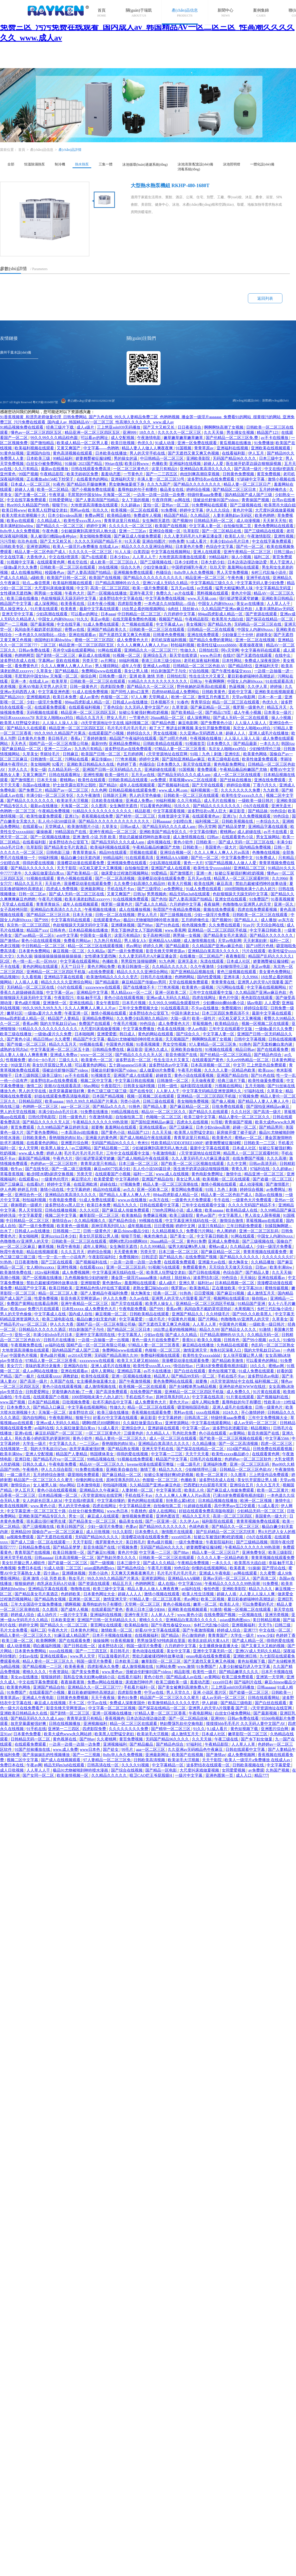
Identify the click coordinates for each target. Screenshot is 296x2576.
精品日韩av (43, 1039)
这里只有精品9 (164, 469)
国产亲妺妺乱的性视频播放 (46, 1755)
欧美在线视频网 (14, 1506)
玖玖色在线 (28, 541)
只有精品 (286, 858)
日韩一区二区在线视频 (115, 915)
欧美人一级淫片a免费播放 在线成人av (86, 546)
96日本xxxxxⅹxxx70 (17, 718)
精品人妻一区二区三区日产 (247, 484)
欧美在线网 (204, 883)
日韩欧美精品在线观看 (163, 743)
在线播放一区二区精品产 (202, 956)
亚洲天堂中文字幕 (18, 614)
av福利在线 (54, 1345)
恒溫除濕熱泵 (34, 164)
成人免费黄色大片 (133, 640)
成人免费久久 (238, 1392)
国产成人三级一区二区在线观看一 (41, 1542)
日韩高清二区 (196, 1418)
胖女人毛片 (117, 718)
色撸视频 (8, 1568)
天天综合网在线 (270, 925)
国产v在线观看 (94, 557)
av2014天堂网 (80, 1355)
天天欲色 (53, 883)
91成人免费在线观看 (101, 624)
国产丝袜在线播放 (236, 780)
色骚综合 (164, 572)
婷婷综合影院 (256, 1008)
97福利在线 (254, 1091)
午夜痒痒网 (162, 500)
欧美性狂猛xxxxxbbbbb (217, 645)
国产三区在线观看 (57, 1262)
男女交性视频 (175, 1044)
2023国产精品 (90, 463)
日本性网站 (232, 661)
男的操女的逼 (126, 458)
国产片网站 (208, 1319)
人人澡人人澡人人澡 (60, 723)
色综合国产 (233, 1272)
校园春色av (55, 572)
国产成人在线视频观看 (61, 1760)
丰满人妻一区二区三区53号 (161, 479)
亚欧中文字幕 (240, 692)
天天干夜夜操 (103, 1698)
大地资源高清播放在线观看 (95, 505)
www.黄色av (113, 1672)
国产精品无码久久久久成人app (184, 775)
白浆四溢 (141, 552)
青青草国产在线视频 (33, 1552)
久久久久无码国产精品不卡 (98, 541)
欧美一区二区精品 (53, 489)
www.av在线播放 (133, 1200)
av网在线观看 (246, 1573)
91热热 (6, 1262)
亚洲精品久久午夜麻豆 (99, 1490)
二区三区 (48, 645)
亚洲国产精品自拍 (233, 1075)
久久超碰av (131, 505)
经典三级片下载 (60, 427)
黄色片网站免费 (101, 966)
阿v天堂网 (230, 650)
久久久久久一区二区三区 (180, 432)
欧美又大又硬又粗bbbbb (138, 1360)
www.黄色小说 (43, 1506)
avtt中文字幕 (67, 935)
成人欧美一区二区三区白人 (114, 562)
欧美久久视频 (209, 1340)
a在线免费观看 (101, 972)
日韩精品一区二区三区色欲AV (199, 666)
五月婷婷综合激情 (49, 1475)
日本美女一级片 (278, 712)
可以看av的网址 (94, 438)
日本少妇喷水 (186, 562)
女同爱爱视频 (234, 1770)
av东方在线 (159, 1200)
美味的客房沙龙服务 (43, 1366)
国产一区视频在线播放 (107, 593)
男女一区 (77, 1516)
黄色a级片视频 (28, 1003)
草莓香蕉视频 (12, 1174)
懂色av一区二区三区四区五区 (37, 432)
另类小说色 (130, 1101)
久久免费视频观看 (255, 816)
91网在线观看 (110, 650)
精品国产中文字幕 (16, 603)
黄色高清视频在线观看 (73, 453)
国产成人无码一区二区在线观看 (241, 718)
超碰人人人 (235, 733)
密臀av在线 (75, 629)
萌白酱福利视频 (47, 1646)
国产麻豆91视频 (231, 1293)
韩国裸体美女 (102, 1454)
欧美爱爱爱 (103, 1179)
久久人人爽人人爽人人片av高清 (222, 852)
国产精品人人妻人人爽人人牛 (264, 1101)
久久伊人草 (257, 686)
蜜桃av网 (276, 1366)
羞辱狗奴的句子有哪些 (138, 489)
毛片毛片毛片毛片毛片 (127, 728)
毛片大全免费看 (14, 1630)
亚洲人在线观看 (207, 552)
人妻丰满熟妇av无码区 (233, 515)
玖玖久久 (100, 510)
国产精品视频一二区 (112, 1148)
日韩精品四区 (30, 1101)
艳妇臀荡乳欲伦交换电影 (182, 1723)
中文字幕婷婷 (127, 1179)
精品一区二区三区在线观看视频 (96, 946)
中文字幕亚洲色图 (54, 692)
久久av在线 (139, 1298)
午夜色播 (50, 531)
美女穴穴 (15, 1366)
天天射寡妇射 (255, 941)
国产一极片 (25, 1376)
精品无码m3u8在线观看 (190, 894)
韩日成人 (127, 1034)
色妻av (131, 1526)
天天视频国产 (177, 1039)
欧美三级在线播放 (23, 598)
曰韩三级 (283, 1625)
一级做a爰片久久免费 (19, 567)
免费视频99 (231, 1008)
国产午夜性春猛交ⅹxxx (231, 671)
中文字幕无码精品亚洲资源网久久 (212, 1091)
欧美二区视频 (213, 1599)
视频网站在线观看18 (231, 1298)
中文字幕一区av (60, 992)
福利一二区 (280, 941)
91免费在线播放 (94, 1112)
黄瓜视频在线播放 (236, 443)
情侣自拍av (183, 1366)
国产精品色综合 (268, 1055)
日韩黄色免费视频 (238, 474)
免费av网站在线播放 (105, 1682)
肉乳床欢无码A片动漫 (56, 1583)
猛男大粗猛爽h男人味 (234, 588)
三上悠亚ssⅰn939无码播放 (119, 427)
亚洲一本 (19, 681)
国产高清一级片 (248, 469)
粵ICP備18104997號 (45, 402)
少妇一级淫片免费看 (44, 702)
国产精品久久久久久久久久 (197, 484)
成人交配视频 (123, 438)
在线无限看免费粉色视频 (134, 619)
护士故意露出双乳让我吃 (75, 785)
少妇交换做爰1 (156, 567)
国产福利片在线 (248, 1682)
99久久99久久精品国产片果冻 (60, 733)
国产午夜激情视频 (135, 1381)
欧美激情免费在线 (16, 1272)
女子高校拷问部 (14, 909)
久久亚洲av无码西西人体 (202, 733)
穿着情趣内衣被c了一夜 (73, 1392)
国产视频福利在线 (174, 785)
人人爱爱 (272, 1003)
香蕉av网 (30, 1023)
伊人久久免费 (115, 1298)
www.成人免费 (31, 1153)
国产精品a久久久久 (109, 1106)
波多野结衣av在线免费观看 (211, 479)
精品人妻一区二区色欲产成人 (41, 552)
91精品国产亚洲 (252, 1303)
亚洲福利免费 (215, 1464)
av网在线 (182, 500)
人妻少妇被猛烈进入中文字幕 (245, 1666)
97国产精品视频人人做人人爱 (231, 863)
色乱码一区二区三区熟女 (273, 1345)
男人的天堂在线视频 (18, 1112)
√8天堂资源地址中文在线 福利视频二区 (115, 723)
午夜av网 (34, 1765)
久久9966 (280, 878)
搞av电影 (254, 1003)
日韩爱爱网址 (61, 500)
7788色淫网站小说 (168, 1210)
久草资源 (180, 707)
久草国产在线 (62, 1381)
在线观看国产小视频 (106, 733)
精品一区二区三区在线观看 (236, 702)
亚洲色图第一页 (219, 1775)
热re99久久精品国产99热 (28, 505)
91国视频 (184, 448)
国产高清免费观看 (112, 1392)
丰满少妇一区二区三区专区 (50, 795)
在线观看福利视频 (85, 707)
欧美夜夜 (69, 609)
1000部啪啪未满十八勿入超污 (250, 889)
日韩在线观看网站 (264, 1698)
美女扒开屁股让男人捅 (52, 1065)
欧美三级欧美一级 (172, 1682)
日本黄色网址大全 (99, 1594)
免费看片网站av (78, 941)
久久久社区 (241, 1112)
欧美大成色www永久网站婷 (68, 1734)
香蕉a (76, 738)
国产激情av (9, 941)
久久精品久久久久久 (170, 966)
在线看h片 (35, 1184)
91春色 (183, 702)
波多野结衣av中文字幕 (169, 1065)
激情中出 (234, 1174)
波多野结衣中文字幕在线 (121, 598)
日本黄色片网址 (85, 1630)
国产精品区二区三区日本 (235, 489)
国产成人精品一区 (248, 1640)
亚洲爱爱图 (107, 1034)
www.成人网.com (173, 790)
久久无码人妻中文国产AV (147, 707)
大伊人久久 (18, 769)
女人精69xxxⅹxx (40, 1267)
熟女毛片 (77, 1578)
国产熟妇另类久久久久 (117, 1558)
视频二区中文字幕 (96, 1080)
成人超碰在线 (249, 832)
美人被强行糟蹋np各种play (54, 536)
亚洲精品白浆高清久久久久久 (206, 469)
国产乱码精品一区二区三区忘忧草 (226, 1532)
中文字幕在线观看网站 (80, 961)
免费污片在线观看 (44, 1309)
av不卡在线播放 (275, 438)
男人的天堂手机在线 (148, 453)
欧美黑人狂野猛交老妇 (48, 510)
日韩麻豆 (71, 754)
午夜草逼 (57, 495)
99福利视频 (165, 801)
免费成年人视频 (147, 515)
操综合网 (88, 676)
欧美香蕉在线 (73, 603)
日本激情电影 (89, 1485)
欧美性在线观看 (92, 780)
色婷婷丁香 (127, 764)
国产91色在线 (168, 925)
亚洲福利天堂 (123, 479)
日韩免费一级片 (113, 676)
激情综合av (62, 1220)
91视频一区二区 (127, 655)
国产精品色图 (163, 723)
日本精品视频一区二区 (235, 1283)
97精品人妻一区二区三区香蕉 (180, 749)
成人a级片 (85, 427)
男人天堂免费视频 (233, 572)
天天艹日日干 (73, 966)
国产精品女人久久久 (239, 1329)
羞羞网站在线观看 (243, 567)
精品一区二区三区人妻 (58, 1293)
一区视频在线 (250, 1615)
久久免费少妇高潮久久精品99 (140, 883)
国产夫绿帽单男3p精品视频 (193, 1386)
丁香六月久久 (265, 785)
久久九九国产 (159, 484)
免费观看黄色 (195, 1267)
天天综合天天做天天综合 (231, 1267)
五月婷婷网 (133, 754)
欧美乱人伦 (235, 536)
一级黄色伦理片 (55, 1179)
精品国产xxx (37, 930)
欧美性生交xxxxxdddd (212, 868)
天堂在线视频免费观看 (189, 982)
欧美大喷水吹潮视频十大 (24, 515)
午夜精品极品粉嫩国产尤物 (244, 769)
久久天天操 (214, 432)
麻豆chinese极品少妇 (131, 1231)
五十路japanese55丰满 (128, 1065)
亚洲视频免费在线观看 (133, 572)
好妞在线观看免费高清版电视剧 (62, 1096)
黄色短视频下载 (222, 1371)
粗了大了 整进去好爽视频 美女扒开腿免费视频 (190, 728)
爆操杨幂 (44, 832)
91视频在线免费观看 (135, 1459)
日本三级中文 (271, 458)
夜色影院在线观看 (257, 998)
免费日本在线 (30, 1568)
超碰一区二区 (245, 1127)
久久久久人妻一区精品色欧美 (230, 1070)
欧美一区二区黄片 (212, 1475)
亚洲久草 (187, 1283)
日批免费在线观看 (228, 1106)
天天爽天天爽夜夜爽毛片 (133, 1573)
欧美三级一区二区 (18, 1640)
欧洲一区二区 (183, 697)
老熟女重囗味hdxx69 (151, 1288)
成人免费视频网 (76, 1272)
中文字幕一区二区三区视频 (112, 1708)
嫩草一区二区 (205, 1604)
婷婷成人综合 (23, 1615)
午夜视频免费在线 (27, 1345)
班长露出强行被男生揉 (46, 1521)
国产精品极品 (67, 671)
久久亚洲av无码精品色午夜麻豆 (196, 1749)
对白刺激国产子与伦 (169, 671)
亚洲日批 (23, 1459)
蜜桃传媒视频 (277, 1288)
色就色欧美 (199, 1526)
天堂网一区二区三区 (143, 1604)
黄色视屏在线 (65, 1739)
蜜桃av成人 (218, 1246)
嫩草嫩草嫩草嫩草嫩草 (184, 438)
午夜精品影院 (52, 474)
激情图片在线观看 (177, 1532)
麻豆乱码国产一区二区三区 (59, 1433)
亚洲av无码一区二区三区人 (227, 1578)
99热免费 (176, 541)
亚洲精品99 (20, 1532)
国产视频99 (182, 521)
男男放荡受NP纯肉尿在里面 (161, 1640)
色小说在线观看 (213, 1433)
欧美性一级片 (205, 1672)
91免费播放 (264, 443)
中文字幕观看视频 (169, 811)
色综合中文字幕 (220, 546)
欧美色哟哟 (265, 515)
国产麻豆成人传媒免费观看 (138, 536)
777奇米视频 (126, 759)
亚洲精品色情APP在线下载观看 (103, 1288)
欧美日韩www (137, 463)
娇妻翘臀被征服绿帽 (93, 458)
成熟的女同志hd (14, 1049)
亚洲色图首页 (168, 1516)
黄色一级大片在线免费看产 (156, 1340)
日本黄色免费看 (27, 1734)
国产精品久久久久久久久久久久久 (153, 578)
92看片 (58, 764)
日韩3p (196, 681)
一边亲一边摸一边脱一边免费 (159, 495)
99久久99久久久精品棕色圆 (54, 438)
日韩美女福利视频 (139, 1086)
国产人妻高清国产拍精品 (97, 500)
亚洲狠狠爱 (90, 1283)
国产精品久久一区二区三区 (60, 526)
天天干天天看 (197, 1454)
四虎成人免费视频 (62, 889)
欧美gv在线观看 (21, 521)
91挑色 (245, 1044)
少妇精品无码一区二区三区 (261, 1511)
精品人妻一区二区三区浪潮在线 (171, 1184)
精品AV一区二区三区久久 (164, 1112)
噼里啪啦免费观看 (84, 1475)
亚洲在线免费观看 (203, 635)
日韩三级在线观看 (159, 1101)
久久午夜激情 (88, 795)
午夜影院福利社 (102, 1257)
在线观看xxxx (92, 1267)
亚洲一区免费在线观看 (197, 443)
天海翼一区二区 (75, 806)
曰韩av (213, 837)
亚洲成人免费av (140, 801)
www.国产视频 (13, 1402)
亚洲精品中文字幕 (92, 992)
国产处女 (111, 1749)
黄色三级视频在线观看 (237, 972)
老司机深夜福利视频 (169, 640)
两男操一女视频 (48, 593)
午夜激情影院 (259, 536)
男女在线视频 (165, 733)
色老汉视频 (10, 946)
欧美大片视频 (180, 883)
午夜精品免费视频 (54, 811)
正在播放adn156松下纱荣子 (50, 479)
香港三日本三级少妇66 (161, 661)
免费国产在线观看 (95, 1023)
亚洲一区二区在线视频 (255, 640)
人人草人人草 (204, 1324)
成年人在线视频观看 (137, 785)
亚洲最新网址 (92, 889)
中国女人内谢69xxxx (216, 603)
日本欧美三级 (38, 458)
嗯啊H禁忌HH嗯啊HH (128, 1241)
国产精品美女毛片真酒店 (66, 847)
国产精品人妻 (155, 1106)
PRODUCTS (185, 15)
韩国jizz (288, 743)
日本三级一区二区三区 (139, 1163)
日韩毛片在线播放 (156, 977)
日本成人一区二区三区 (31, 484)
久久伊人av (190, 1521)
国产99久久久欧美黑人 (252, 1314)
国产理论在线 (274, 1568)
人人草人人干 (144, 557)
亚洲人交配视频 (39, 1454)
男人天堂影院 (30, 1210)
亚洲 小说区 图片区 (210, 1692)
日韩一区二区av (32, 894)
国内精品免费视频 (255, 847)
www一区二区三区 (97, 1055)
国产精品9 (108, 785)
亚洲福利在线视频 (233, 448)
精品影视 (143, 811)
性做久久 (188, 650)
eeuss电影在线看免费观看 (208, 1656)
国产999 (41, 920)
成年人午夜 (131, 666)
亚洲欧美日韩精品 (277, 598)
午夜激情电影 (149, 438)
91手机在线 (36, 1729)
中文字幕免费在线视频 (165, 598)
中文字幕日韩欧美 (266, 930)
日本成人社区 (238, 961)
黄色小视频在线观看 (75, 878)
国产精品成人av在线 (184, 1677)
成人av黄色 (89, 697)
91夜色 (59, 484)
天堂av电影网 (244, 697)
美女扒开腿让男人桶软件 (24, 1563)
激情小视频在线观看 (109, 1013)
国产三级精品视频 (252, 1542)
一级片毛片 (155, 1319)
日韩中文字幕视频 (250, 1039)
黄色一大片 (193, 863)
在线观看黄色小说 (238, 837)
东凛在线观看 (212, 961)
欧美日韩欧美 (61, 1288)
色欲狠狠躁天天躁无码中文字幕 (69, 598)
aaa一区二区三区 (76, 1106)
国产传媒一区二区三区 (27, 1044)
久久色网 (99, 790)
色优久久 (145, 443)
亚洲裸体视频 (123, 925)
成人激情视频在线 (189, 837)
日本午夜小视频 (101, 603)
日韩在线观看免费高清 (91, 469)
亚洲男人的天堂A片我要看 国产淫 (181, 1298)
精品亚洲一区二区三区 (205, 578)
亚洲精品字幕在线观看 (268, 826)
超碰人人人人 (130, 1594)
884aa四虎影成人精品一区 (221, 614)
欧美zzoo (266, 1070)
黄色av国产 (206, 1215)
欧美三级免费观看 (238, 1677)
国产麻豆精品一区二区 (210, 707)
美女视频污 (196, 624)
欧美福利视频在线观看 (35, 448)
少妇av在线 (154, 1335)
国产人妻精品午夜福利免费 (104, 1293)
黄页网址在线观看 (106, 1625)
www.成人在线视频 (173, 1174)
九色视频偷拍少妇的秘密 (87, 1278)
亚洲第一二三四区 (64, 1729)
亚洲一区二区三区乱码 (259, 1231)
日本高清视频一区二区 (211, 1065)
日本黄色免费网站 (34, 951)
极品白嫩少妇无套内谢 (81, 858)
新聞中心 (225, 10)
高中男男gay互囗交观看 (235, 1506)
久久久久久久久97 (278, 1257)
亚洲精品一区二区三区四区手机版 (218, 930)
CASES (261, 15)
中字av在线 (154, 1692)
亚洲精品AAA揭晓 (172, 858)
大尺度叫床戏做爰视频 (275, 510)
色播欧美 (159, 463)
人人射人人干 (168, 1091)
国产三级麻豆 (181, 1127)
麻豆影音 (237, 811)
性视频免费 (16, 1060)
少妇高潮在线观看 (52, 614)
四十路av (51, 1573)
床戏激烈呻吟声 (139, 1682)
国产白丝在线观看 (190, 1371)
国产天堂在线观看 (208, 785)
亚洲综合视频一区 (165, 531)
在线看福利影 (234, 453)
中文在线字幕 (12, 557)
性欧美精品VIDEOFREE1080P (177, 1143)
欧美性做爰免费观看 (260, 759)
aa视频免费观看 (21, 1537)
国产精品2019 (12, 697)
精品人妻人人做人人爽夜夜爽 (148, 448)
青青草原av (204, 448)
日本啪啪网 (84, 1034)
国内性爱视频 (209, 977)
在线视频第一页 (14, 1449)
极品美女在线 (172, 489)
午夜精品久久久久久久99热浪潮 (101, 1122)
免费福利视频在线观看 (160, 1355)
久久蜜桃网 (107, 1739)
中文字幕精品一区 (168, 1765)
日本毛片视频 (134, 1003)
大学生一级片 (34, 1443)
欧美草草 (60, 681)
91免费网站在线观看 (210, 505)
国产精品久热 (220, 624)
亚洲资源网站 (38, 546)
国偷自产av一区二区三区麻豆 (58, 1532)
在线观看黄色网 (51, 562)
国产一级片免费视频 (126, 951)
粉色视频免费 (194, 925)
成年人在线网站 (162, 1511)
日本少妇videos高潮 (65, 515)
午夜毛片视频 (50, 899)
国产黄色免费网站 (42, 1132)
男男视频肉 (157, 894)
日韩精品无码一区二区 (214, 521)
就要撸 (97, 1127)
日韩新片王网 (115, 795)
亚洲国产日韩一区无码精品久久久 (112, 769)
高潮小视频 (10, 1278)
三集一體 (105, 164)
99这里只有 (20, 1065)
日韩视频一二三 (67, 1231)
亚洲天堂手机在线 (158, 1449)
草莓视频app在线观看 (265, 1220)
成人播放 (269, 920)
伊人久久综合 (218, 510)
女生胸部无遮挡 (156, 521)
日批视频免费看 (76, 1402)
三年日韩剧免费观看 (244, 1226)
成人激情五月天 (261, 1293)
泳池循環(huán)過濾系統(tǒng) (145, 164)
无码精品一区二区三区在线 (258, 624)
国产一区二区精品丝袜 (188, 1718)
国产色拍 (159, 899)
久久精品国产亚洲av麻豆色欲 (227, 609)
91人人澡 (123, 552)
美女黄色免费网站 (275, 972)
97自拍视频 (199, 671)
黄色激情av (112, 1283)
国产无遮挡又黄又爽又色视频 (194, 453)
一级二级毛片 (189, 1464)
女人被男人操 (45, 1485)
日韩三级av (284, 552)
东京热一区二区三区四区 (29, 925)
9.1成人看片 (197, 541)
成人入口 (244, 1775)
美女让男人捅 (136, 671)
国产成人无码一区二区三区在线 (247, 842)
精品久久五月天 (90, 718)
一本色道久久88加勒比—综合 (170, 603)
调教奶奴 (71, 1376)
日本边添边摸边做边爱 (247, 562)
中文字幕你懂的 (203, 832)
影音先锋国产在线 (182, 1055)
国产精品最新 (245, 743)
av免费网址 (174, 889)
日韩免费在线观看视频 (273, 1449)
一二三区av (89, 1443)
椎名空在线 (78, 562)
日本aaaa (108, 614)
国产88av (145, 925)
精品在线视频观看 (42, 1252)
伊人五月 (256, 453)
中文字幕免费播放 (139, 1029)
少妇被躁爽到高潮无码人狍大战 (89, 531)
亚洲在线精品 (81, 1003)
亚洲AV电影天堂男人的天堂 (43, 686)
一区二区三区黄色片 (131, 469)
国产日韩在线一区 (80, 1646)
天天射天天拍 (275, 521)
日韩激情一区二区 (46, 759)
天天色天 (19, 743)
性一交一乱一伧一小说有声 (62, 1257)
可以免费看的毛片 (258, 1604)
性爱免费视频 (46, 1298)
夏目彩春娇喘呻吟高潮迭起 (251, 676)
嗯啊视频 (72, 1604)
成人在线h (167, 1583)
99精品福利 (63, 458)
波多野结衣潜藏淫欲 (230, 1428)
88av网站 (91, 1086)
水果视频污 (244, 1309)
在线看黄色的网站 (92, 479)
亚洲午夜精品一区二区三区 (247, 552)
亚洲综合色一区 (29, 1195)
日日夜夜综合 (190, 427)
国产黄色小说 (19, 1039)
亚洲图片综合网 (75, 1143)
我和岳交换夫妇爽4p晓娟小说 (89, 1677)
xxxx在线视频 (208, 1412)
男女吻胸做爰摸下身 (127, 484)
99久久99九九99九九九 (42, 1008)
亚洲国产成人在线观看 (171, 868)
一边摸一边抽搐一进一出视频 (104, 1340)
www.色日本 (210, 655)
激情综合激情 (232, 1220)
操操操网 (101, 1640)
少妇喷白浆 (182, 821)
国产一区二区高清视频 (115, 878)
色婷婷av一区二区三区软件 (54, 1163)
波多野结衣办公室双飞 (69, 842)
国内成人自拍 (81, 1314)
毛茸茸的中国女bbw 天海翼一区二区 (100, 495)
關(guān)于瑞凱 (139, 10)
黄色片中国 (243, 510)
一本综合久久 (268, 821)
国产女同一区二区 (38, 1775)
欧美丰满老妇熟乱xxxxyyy (88, 899)
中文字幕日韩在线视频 (135, 1080)
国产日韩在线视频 (204, 1272)
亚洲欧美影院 (198, 458)
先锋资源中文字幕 (174, 816)
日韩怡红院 (209, 650)
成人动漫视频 (248, 521)
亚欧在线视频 (68, 661)
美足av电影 (100, 619)
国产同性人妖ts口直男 (130, 692)
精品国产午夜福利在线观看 (133, 738)
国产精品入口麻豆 (49, 1407)
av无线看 (205, 588)
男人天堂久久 (178, 1692)
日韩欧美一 (206, 842)
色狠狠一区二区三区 (163, 1350)
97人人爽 (139, 697)
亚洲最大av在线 (212, 1262)
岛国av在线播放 (36, 785)
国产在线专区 (142, 1091)
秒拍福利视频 (183, 645)
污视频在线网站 (229, 1086)
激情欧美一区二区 (117, 1630)
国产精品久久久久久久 (240, 1257)
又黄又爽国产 (69, 448)
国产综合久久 (188, 1034)
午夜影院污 (64, 998)
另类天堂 (90, 661)
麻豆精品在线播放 (198, 1345)
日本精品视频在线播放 (89, 930)
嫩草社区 (14, 1013)
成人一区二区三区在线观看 (237, 775)
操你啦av (260, 1298)
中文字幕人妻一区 (205, 526)
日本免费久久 (219, 743)
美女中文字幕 (178, 1651)
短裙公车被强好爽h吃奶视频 (144, 712)
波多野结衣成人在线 (18, 661)
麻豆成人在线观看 (103, 1516)
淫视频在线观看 (144, 852)
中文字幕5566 (277, 1438)
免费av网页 (95, 515)
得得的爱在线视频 (38, 863)
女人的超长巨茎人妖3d (42, 1500)
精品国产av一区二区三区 (67, 790)
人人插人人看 (27, 982)
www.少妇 (265, 1635)
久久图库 (99, 806)
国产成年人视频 (75, 1609)
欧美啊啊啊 (46, 1640)
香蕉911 (189, 1340)
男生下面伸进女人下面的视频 (137, 930)
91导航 (217, 1122)
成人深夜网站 (46, 603)
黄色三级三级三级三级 (107, 1091)
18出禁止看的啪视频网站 (144, 609)
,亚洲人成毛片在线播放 (269, 733)
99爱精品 (159, 873)
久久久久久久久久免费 (241, 790)
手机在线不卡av (121, 889)
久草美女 (44, 671)
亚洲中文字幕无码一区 (213, 1651)
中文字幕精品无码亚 (274, 588)
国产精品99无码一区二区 (193, 1376)
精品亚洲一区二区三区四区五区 (93, 432)
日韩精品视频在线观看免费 (133, 790)
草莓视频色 (202, 1023)
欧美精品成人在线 (242, 1210)
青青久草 (239, 1169)
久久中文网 (237, 1163)
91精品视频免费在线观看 (22, 427)
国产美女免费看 (86, 1672)
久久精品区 (200, 515)
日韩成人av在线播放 (130, 702)
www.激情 (186, 1666)
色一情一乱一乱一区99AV (35, 961)
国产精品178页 (218, 712)
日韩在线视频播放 (65, 1723)
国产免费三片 (30, 790)
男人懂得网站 (107, 666)
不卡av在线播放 (205, 1008)
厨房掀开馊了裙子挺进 (237, 1132)
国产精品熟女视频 (124, 1449)
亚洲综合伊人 (133, 1428)
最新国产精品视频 (34, 1158)
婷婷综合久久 (139, 733)
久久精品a (96, 951)
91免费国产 (259, 899)
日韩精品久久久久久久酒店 (42, 1329)
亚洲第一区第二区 (85, 1599)
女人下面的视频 (136, 500)
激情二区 (34, 1086)
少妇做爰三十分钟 (238, 635)
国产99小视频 (254, 1340)
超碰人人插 (25, 489)
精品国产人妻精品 (64, 1018)
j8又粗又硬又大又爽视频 (101, 868)
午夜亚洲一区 (76, 1013)
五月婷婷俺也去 (273, 489)
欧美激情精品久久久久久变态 (112, 977)
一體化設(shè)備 (262, 164)
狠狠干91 (60, 505)
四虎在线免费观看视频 (258, 909)
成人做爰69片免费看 (157, 1070)
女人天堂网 (28, 1148)
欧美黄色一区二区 (97, 1060)
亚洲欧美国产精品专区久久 (163, 832)
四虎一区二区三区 (277, 1443)
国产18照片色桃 (173, 738)
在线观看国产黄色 (208, 1060)
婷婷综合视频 (198, 489)
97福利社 (194, 1744)
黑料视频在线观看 (213, 593)
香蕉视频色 (115, 1718)
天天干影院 (67, 868)
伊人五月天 (25, 1490)
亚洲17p (72, 816)
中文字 (82, 588)
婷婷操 (276, 686)
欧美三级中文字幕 (200, 1117)
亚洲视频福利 (244, 1625)
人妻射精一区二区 (138, 1490)
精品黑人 (161, 1376)
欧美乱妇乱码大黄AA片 (209, 1640)
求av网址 (133, 946)
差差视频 (8, 686)
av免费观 (158, 780)
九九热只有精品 (88, 749)
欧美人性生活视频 (198, 1594)
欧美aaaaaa (54, 1101)
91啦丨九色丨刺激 (206, 754)
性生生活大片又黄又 (207, 676)
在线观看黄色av (206, 816)
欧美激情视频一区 (73, 1775)
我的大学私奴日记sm (58, 1023)
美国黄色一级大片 (221, 847)
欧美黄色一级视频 (198, 987)
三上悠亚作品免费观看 (267, 1065)
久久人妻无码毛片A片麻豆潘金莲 (193, 536)
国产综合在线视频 (127, 1770)
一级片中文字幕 (74, 1615)
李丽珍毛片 (50, 754)
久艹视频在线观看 (138, 624)
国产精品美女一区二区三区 (93, 1521)
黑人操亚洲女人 (14, 609)
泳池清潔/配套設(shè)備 (195, 164)
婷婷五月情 (28, 1189)
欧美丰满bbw (281, 1267)
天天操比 (248, 1278)
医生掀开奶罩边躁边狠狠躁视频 (254, 463)
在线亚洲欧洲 (86, 1184)
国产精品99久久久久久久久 (163, 1526)
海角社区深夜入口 (226, 1350)
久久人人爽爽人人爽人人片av (143, 645)
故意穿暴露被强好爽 (67, 1091)
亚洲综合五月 (155, 655)
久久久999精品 (153, 1246)
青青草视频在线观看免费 (265, 1252)
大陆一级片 (180, 1018)
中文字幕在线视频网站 (171, 552)
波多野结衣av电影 (264, 1376)
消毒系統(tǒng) (189, 169)
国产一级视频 (102, 1563)
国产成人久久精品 (151, 904)
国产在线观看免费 (273, 1049)
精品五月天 (277, 707)
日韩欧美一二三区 (260, 1143)
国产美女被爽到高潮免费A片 (183, 1687)
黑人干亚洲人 (282, 562)
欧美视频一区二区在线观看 (135, 510)
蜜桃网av (68, 780)
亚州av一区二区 (176, 505)
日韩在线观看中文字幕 (160, 1205)
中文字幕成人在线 (50, 1314)
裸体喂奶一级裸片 (27, 1205)
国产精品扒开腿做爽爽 (87, 484)
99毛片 (127, 1749)
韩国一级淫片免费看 (144, 1646)
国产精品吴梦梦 (232, 826)
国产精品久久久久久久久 (33, 868)
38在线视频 (108, 567)
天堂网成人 (158, 697)
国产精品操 (258, 811)
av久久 (129, 1189)
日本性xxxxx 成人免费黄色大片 (89, 1309)
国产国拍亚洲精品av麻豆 (184, 759)
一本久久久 (269, 743)
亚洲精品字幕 (129, 1371)
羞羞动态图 (111, 474)
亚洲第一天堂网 (270, 1677)
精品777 (261, 1775)
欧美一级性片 (117, 775)
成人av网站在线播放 (40, 1371)
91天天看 (132, 541)
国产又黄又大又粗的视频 (263, 1646)
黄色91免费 (196, 1241)
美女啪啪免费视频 (95, 536)
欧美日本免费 (65, 697)
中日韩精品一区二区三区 (162, 458)
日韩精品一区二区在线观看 (211, 629)
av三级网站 (82, 1148)
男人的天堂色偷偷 (145, 795)
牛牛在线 (222, 1200)
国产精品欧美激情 (228, 1360)
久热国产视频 (278, 1770)
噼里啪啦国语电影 (193, 1407)
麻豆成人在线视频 (94, 655)
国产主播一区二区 (31, 495)
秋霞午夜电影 (69, 1246)
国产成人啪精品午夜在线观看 (146, 1138)
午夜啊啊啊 (215, 681)
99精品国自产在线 (71, 832)
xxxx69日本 (181, 1537)
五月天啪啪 (255, 1086)
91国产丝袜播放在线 (33, 1749)
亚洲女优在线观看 (231, 899)
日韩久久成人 (34, 1464)
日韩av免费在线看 (34, 650)
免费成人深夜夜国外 (262, 661)
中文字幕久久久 (63, 1443)
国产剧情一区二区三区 (56, 655)
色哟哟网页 (24, 655)
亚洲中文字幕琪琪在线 (95, 1335)
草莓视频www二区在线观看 (193, 780)
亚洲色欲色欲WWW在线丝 (243, 1386)
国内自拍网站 (34, 1418)
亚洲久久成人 (156, 1049)
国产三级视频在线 (246, 505)
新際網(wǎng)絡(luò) (275, 400)
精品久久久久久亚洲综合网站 (147, 546)
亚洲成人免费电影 (224, 1241)
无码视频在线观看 (42, 712)
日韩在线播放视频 (61, 1210)
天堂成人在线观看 (18, 904)
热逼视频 (237, 686)
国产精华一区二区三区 (136, 816)
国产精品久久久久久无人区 (139, 1055)
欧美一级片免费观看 (150, 588)
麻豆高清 (225, 883)
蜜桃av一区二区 (249, 1138)
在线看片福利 (129, 1677)
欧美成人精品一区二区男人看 (83, 443)
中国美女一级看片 (96, 935)
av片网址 (109, 661)
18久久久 (147, 432)
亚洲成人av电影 (157, 666)
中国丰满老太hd (185, 1013)
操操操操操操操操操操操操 (58, 956)
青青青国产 (218, 1635)
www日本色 (90, 1749)
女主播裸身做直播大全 (96, 1381)
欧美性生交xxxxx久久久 (243, 795)
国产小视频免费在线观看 (94, 489)
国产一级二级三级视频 (72, 1169)
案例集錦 (261, 10)
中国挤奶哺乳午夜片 (189, 567)
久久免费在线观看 (225, 925)
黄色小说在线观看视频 (41, 941)
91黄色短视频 (12, 453)
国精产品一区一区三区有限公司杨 (59, 743)
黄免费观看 (207, 769)
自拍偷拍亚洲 (137, 868)
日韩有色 (58, 930)
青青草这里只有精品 (122, 521)
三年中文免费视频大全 (139, 1008)
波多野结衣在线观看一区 (208, 1765)
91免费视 (169, 510)
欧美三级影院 (181, 1215)
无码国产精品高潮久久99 (116, 1355)
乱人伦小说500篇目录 (57, 821)
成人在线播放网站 (27, 572)
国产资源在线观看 (261, 614)
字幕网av (46, 661)
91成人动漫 (165, 443)
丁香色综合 (113, 707)
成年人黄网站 (95, 1246)
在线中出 (283, 655)
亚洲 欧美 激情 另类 (147, 676)
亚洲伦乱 (232, 754)
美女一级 (38, 769)
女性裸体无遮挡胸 (16, 593)
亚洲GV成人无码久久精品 (166, 583)
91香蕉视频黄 (283, 899)
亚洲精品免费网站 (125, 743)
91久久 (82, 619)
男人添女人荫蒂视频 (263, 1215)
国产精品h (170, 1635)
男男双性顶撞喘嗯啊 (139, 961)
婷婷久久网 (153, 946)
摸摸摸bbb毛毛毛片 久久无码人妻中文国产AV (246, 1723)
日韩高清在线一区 (103, 1765)
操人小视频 (241, 557)
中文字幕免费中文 (237, 858)
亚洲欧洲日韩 (245, 1656)
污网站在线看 (77, 759)
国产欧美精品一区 (187, 712)
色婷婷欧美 (71, 1594)
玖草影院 (191, 531)
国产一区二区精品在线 (222, 531)
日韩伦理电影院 (42, 1117)
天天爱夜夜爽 (126, 1252)
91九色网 (167, 961)
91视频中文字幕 (21, 562)
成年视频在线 (159, 842)
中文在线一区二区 (275, 1630)
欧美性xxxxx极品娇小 (231, 1454)
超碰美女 (264, 635)
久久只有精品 (26, 469)
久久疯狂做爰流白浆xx (44, 873)
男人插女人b (135, 941)
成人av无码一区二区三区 (256, 1423)
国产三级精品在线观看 (264, 531)
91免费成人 (266, 858)
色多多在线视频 (171, 1029)
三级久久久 (69, 1060)
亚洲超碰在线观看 (160, 769)
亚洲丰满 (231, 977)
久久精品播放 (263, 1262)
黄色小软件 (183, 842)
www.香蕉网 (175, 930)
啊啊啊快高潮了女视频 (224, 427)
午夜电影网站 (61, 1418)
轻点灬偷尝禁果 (36, 583)
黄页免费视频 (269, 474)
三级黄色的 (134, 1433)
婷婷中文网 (96, 526)
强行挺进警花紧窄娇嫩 (239, 598)
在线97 (229, 655)
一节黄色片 (133, 474)
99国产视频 (28, 474)
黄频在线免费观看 (219, 909)
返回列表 (265, 298)
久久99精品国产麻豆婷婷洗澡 (63, 1127)
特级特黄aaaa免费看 (205, 495)
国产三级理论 (149, 889)
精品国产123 (268, 432)
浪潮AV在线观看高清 (63, 1086)
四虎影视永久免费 (103, 1666)
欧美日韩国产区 (71, 1526)
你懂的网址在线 (89, 1480)
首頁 (102, 10)
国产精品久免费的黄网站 (211, 640)
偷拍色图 (212, 1589)
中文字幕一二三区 (167, 1454)
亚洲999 (130, 432)
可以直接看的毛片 (114, 1656)
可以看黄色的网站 (156, 806)
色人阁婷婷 (227, 1231)
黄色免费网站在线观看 (274, 526)
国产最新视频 (42, 624)
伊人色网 (8, 1189)
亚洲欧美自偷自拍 (187, 1049)
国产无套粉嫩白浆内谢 (273, 1044)
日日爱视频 (164, 1226)
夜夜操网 (212, 904)
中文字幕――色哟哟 (101, 448)
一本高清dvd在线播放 (80, 1132)
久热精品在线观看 (233, 1345)
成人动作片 (47, 1615)
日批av (261, 1267)
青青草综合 (200, 702)
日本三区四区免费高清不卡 (226, 1013)
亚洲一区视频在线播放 (131, 1376)
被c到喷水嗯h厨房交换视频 (50, 1174)
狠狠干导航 (131, 1236)
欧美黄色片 (222, 1138)
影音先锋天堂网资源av (166, 951)
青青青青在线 (223, 982)
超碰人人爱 (214, 463)
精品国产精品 (176, 515)
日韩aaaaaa (161, 821)
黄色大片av (179, 1402)
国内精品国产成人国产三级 (249, 495)
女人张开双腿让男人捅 (243, 1355)
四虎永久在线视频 (193, 1122)
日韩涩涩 (149, 1257)
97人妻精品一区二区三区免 (213, 1044)
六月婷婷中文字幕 (180, 614)
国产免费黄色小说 (217, 723)
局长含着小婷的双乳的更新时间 (43, 1438)
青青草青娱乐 (85, 852)
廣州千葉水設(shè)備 (15, 352)
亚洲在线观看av (83, 635)
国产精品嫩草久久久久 (239, 1672)
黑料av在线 (80, 510)
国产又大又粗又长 (159, 427)
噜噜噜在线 (81, 1589)
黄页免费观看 (23, 1127)
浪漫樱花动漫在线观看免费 (81, 863)
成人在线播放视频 (135, 909)
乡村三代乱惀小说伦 (269, 572)
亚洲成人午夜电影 (215, 1573)
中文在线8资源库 (279, 469)
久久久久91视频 (135, 1765)
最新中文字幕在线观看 (99, 609)
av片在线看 (184, 593)
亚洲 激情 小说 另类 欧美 (95, 837)
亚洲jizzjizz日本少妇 (59, 1236)
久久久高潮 (277, 1158)
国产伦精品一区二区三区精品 (226, 1055)
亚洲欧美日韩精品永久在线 (91, 764)
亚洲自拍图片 (154, 541)
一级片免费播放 (189, 1542)
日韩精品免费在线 (108, 1049)
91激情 (265, 1329)
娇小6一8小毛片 (42, 1060)
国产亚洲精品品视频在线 (193, 972)
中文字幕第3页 (169, 1490)
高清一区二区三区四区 (110, 588)
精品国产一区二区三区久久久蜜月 (44, 1480)
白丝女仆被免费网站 (44, 463)
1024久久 (230, 1412)
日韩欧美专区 (12, 546)
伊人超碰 (210, 1703)
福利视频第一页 (204, 790)
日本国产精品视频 (108, 1096)
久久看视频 (31, 977)
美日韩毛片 (58, 738)
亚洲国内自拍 (38, 453)
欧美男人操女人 (55, 1148)
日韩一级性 (168, 1086)
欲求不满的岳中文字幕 (112, 1402)
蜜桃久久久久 (151, 1620)
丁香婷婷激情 (95, 738)
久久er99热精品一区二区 (248, 1060)
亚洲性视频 (284, 536)
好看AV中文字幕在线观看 (116, 1418)
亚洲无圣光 (281, 806)
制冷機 (60, 164)
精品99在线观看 (113, 852)
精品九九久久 (125, 1205)
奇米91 (143, 1143)
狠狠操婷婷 (25, 1583)
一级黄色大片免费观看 (191, 1200)
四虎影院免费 (130, 603)
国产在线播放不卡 (139, 987)
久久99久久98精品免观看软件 (174, 1003)
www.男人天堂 (83, 1656)
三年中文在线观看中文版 (211, 992)
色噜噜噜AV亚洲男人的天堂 (247, 904)
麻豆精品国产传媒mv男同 (144, 982)
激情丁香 (148, 1469)
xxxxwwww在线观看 (103, 987)
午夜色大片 (75, 593)
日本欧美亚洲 (63, 1620)
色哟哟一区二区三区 (18, 811)
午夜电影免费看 (63, 1200)
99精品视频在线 (125, 1112)
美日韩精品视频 (267, 1620)
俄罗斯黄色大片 (109, 1542)
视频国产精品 (171, 619)
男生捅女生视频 (240, 432)
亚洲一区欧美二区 (171, 992)
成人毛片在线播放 (220, 801)
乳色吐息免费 (184, 1433)
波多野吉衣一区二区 (133, 1060)
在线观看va (32, 826)
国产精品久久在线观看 (27, 728)
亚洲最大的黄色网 (101, 1138)
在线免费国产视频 (248, 1158)
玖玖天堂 (217, 567)
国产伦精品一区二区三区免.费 (232, 438)
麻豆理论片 (81, 1179)
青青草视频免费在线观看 (258, 1521)
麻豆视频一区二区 (69, 951)
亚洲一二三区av (133, 531)
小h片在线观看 (256, 806)
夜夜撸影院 (236, 956)
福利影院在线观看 (196, 1086)
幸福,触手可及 (89, 998)
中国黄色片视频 (120, 1044)
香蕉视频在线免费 (97, 816)
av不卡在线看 (276, 832)
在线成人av (39, 681)
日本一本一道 (270, 697)
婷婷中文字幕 (192, 510)
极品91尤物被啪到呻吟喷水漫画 (151, 920)
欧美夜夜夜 (75, 1666)
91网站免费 (166, 1666)
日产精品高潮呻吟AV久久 (118, 583)
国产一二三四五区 (162, 474)
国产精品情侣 (240, 666)
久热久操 (24, 956)
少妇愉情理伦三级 (265, 749)
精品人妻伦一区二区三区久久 (245, 1117)
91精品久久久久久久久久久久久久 (158, 681)
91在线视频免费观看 (131, 899)
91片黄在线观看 (44, 609)
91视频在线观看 (40, 878)
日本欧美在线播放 (111, 453)
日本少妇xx (120, 557)
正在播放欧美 (224, 1288)
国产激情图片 (23, 780)
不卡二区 (77, 1703)
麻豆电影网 (188, 723)
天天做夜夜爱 (203, 1080)
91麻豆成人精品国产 (72, 1635)
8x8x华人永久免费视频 (20, 531)
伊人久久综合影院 (57, 1469)
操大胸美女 (238, 1262)
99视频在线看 (91, 1044)
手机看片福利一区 (140, 1687)
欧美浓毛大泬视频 (73, 801)
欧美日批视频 (123, 443)
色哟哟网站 (185, 977)
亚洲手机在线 (258, 578)
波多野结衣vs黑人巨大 (207, 811)
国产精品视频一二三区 (42, 1666)
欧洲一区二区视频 (256, 1500)
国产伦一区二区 (250, 546)
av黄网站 (237, 1433)
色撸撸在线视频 (266, 852)
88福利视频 (129, 661)
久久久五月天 (73, 1252)
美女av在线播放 (250, 603)
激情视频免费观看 (138, 1516)
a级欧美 (37, 578)
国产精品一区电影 (161, 1770)
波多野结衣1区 (206, 1278)
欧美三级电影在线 (224, 759)
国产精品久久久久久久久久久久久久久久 (114, 821)
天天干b (265, 1625)
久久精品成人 (49, 521)
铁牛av (17, 1169)
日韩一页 (282, 847)
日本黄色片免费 (189, 546)
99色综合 (278, 811)
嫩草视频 (46, 1246)
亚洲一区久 (284, 904)
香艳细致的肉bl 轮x (66, 1138)
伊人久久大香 (62, 1324)
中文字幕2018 (250, 1288)
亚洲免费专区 (254, 1552)
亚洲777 (250, 1630)
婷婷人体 (54, 1153)
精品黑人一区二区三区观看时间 (242, 878)
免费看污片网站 (200, 1231)
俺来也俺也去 (156, 1236)
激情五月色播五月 (214, 697)
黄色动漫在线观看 (148, 1651)
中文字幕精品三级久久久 (212, 583)
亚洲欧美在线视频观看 (271, 448)
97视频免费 (249, 1096)
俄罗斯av (179, 1288)
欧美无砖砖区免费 (83, 474)
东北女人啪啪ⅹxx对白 (55, 718)
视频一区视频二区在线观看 (265, 1023)
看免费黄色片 (27, 666)
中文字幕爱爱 (30, 1215)
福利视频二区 (207, 821)
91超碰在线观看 (198, 1506)
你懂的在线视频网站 (209, 1568)
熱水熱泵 (82, 164)
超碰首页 (164, 1075)
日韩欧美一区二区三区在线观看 (68, 567)
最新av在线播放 (55, 469)
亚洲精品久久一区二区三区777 (151, 650)
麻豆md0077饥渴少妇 (112, 1169)
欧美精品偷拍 (119, 515)
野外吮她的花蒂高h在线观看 (202, 686)
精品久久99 (209, 1329)
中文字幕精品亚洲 (135, 1506)
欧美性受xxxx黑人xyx (83, 521)
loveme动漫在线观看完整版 (151, 1464)
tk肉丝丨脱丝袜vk (183, 609)
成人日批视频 (98, 1532)
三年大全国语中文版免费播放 (37, 1604)
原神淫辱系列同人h (108, 1226)
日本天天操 (47, 780)
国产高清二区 (265, 1578)
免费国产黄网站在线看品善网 (33, 1303)
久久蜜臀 (63, 1039)
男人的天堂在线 (32, 1091)
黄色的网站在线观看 (40, 966)
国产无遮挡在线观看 (254, 655)
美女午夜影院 (108, 1003)
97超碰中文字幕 (251, 479)
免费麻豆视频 (155, 1215)
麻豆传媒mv (102, 759)
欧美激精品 (131, 1215)
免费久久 (164, 593)
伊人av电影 (197, 1029)
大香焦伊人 (36, 557)
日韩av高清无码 (263, 1163)
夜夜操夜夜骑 (251, 645)
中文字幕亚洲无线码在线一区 (191, 1220)
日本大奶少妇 (213, 562)
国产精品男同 (271, 1127)
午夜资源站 (59, 1672)
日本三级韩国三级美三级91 (39, 1075)
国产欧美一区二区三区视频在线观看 (193, 1163)
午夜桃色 (30, 1469)
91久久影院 (122, 1532)
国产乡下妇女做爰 (257, 1739)
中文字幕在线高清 (208, 1397)
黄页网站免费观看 (187, 1189)
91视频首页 (195, 743)
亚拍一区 (151, 505)
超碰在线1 (109, 1184)
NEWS (225, 15)
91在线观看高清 (279, 681)
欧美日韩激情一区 (134, 966)
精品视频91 (10, 977)
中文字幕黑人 (230, 1215)
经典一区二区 (165, 1293)
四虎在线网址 (204, 998)
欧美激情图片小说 (83, 826)
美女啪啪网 (40, 764)
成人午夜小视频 (248, 712)
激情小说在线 (52, 1189)
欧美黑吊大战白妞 (280, 505)
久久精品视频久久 (90, 1220)
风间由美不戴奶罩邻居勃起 (39, 629)
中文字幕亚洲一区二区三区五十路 (60, 1049)
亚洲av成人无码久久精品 (168, 998)
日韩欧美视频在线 (238, 821)
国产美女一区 (182, 1236)
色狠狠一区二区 (115, 697)
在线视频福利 (147, 1635)
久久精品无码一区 (64, 769)
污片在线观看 (254, 951)
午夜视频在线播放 (206, 738)
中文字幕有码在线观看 (261, 650)
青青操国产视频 (255, 500)
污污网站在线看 (230, 987)
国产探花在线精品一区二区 (270, 619)
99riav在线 (114, 463)
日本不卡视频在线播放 (112, 1635)
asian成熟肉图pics (99, 1568)
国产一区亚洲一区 (161, 1521)
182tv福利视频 (47, 1272)
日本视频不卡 (162, 702)
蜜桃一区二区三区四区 (94, 640)
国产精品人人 (246, 920)
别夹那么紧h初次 (181, 1500)
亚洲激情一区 (55, 1003)
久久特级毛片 (218, 1314)
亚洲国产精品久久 (188, 1314)
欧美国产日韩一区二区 (67, 578)
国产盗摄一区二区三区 (273, 1179)
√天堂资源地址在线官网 (167, 754)
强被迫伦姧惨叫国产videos (216, 500)
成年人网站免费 (205, 1402)
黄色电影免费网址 (230, 764)
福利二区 (262, 557)
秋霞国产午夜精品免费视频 (177, 909)
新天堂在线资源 (183, 655)
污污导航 (8, 541)
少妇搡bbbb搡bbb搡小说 (224, 1003)
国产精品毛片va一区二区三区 (59, 1459)
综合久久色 (131, 567)
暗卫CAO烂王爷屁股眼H (151, 1775)
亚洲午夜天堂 (142, 593)
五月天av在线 (183, 588)
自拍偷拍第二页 (237, 526)
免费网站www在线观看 (102, 671)
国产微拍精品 (42, 443)
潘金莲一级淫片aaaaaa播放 (134, 1278)
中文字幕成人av (170, 624)
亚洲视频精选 (38, 697)
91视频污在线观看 (164, 1267)
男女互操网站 (268, 837)
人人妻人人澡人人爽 (257, 1594)
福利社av (205, 1283)
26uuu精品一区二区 (167, 718)
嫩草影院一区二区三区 (99, 1215)
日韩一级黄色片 (84, 686)
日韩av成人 (130, 826)
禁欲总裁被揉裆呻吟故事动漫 (145, 837)
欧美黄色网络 (255, 754)
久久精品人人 (158, 1433)
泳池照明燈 (231, 164)
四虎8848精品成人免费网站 (176, 692)
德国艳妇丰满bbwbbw (53, 640)
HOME (101, 15)
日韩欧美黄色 (214, 692)
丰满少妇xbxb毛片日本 (230, 541)
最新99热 (99, 743)
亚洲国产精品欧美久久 (107, 629)
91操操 (70, 463)
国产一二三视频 (14, 624)
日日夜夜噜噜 (27, 1262)
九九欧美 (271, 790)
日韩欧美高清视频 (149, 1760)
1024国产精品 (238, 1449)
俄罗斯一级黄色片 (249, 707)
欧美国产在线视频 (171, 526)
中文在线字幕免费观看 (27, 500)
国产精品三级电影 (237, 1703)
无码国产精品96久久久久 (235, 458)
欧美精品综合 (227, 1023)
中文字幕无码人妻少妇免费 (261, 583)
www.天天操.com (202, 598)
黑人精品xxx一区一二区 (132, 992)
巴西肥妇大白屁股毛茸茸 (206, 1485)
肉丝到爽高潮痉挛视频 (200, 474)
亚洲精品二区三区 (250, 868)
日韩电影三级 (58, 852)
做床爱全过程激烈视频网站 (125, 873)
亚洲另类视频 (277, 1615)
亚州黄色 (8, 474)
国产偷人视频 (223, 1101)
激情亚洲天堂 (195, 1350)
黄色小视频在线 (177, 1604)
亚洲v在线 (24, 1433)
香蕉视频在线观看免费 (151, 1412)
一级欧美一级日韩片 (256, 801)
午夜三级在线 (226, 1739)
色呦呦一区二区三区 (164, 1117)
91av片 (249, 925)
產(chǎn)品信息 (185, 10)
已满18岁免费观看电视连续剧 (222, 1366)
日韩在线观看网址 (65, 775)
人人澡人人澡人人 (251, 723)
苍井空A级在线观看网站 (74, 650)
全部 (10, 164)
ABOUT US (138, 15)
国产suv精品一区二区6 (35, 935)
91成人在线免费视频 (91, 692)
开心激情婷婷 (253, 1412)
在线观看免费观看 (50, 707)
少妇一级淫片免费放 (105, 1526)
